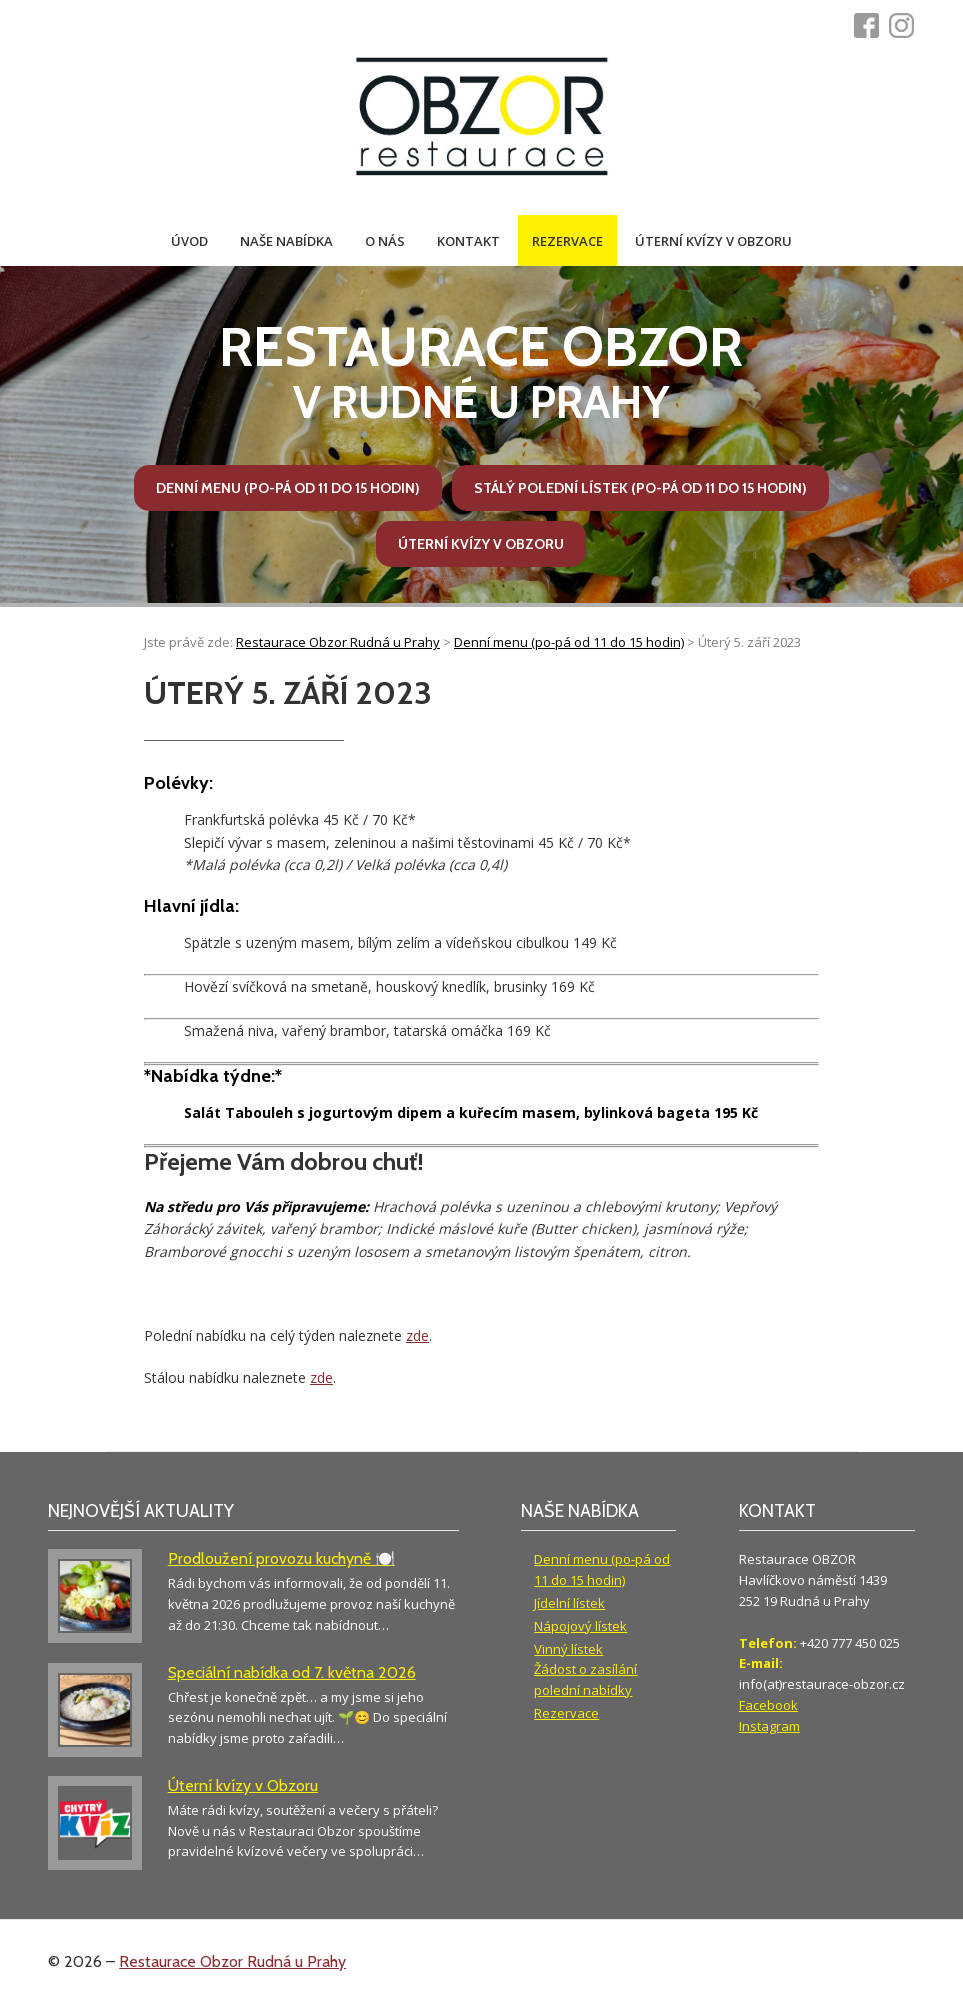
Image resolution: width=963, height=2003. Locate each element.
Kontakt (468, 241)
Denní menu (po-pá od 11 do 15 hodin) (288, 488)
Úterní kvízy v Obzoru (713, 241)
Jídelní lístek (569, 1603)
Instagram (769, 1726)
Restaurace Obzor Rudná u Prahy (232, 1961)
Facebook (768, 1705)
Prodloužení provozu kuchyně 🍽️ (281, 1558)
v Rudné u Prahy (481, 371)
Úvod (189, 241)
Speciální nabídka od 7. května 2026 (292, 1672)
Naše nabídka (286, 241)
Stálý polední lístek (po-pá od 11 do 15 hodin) (640, 488)
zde (417, 1335)
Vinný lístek (568, 1649)
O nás (385, 241)
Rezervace (567, 241)
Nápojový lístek (580, 1626)
